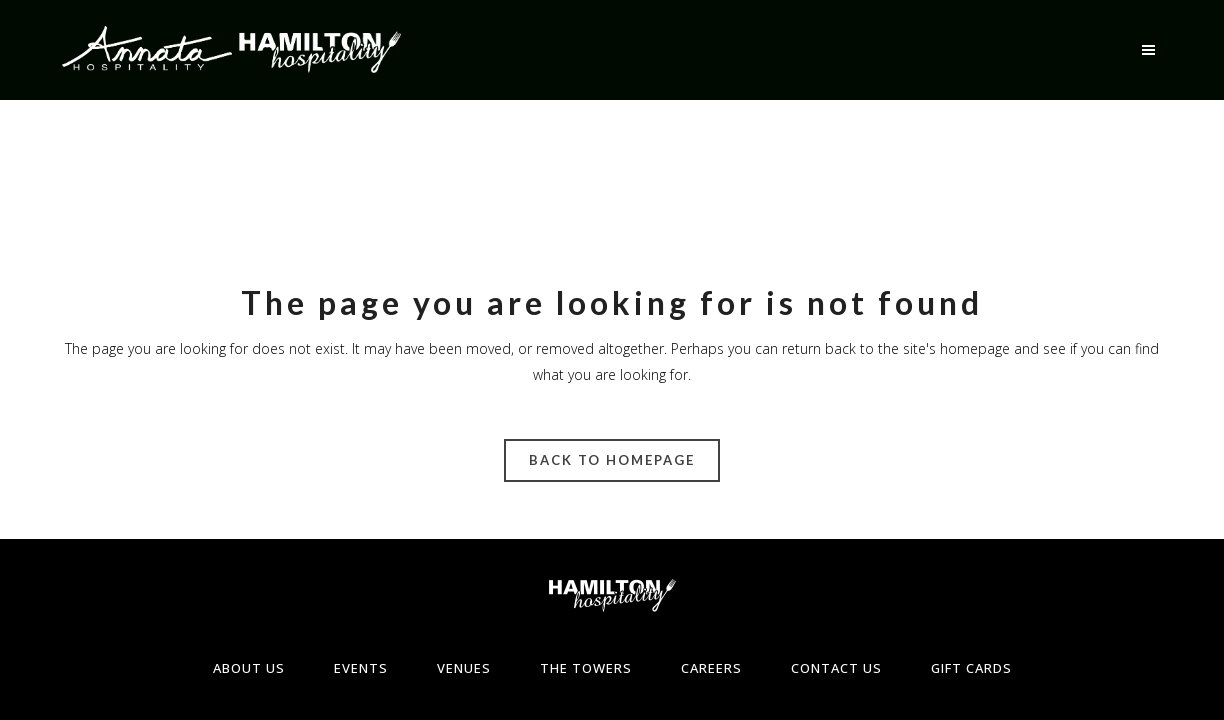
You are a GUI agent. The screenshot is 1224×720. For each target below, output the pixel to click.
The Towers (586, 668)
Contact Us (836, 668)
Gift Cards (971, 668)
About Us (249, 668)
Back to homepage (612, 460)
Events (361, 668)
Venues (464, 668)
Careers (711, 668)
